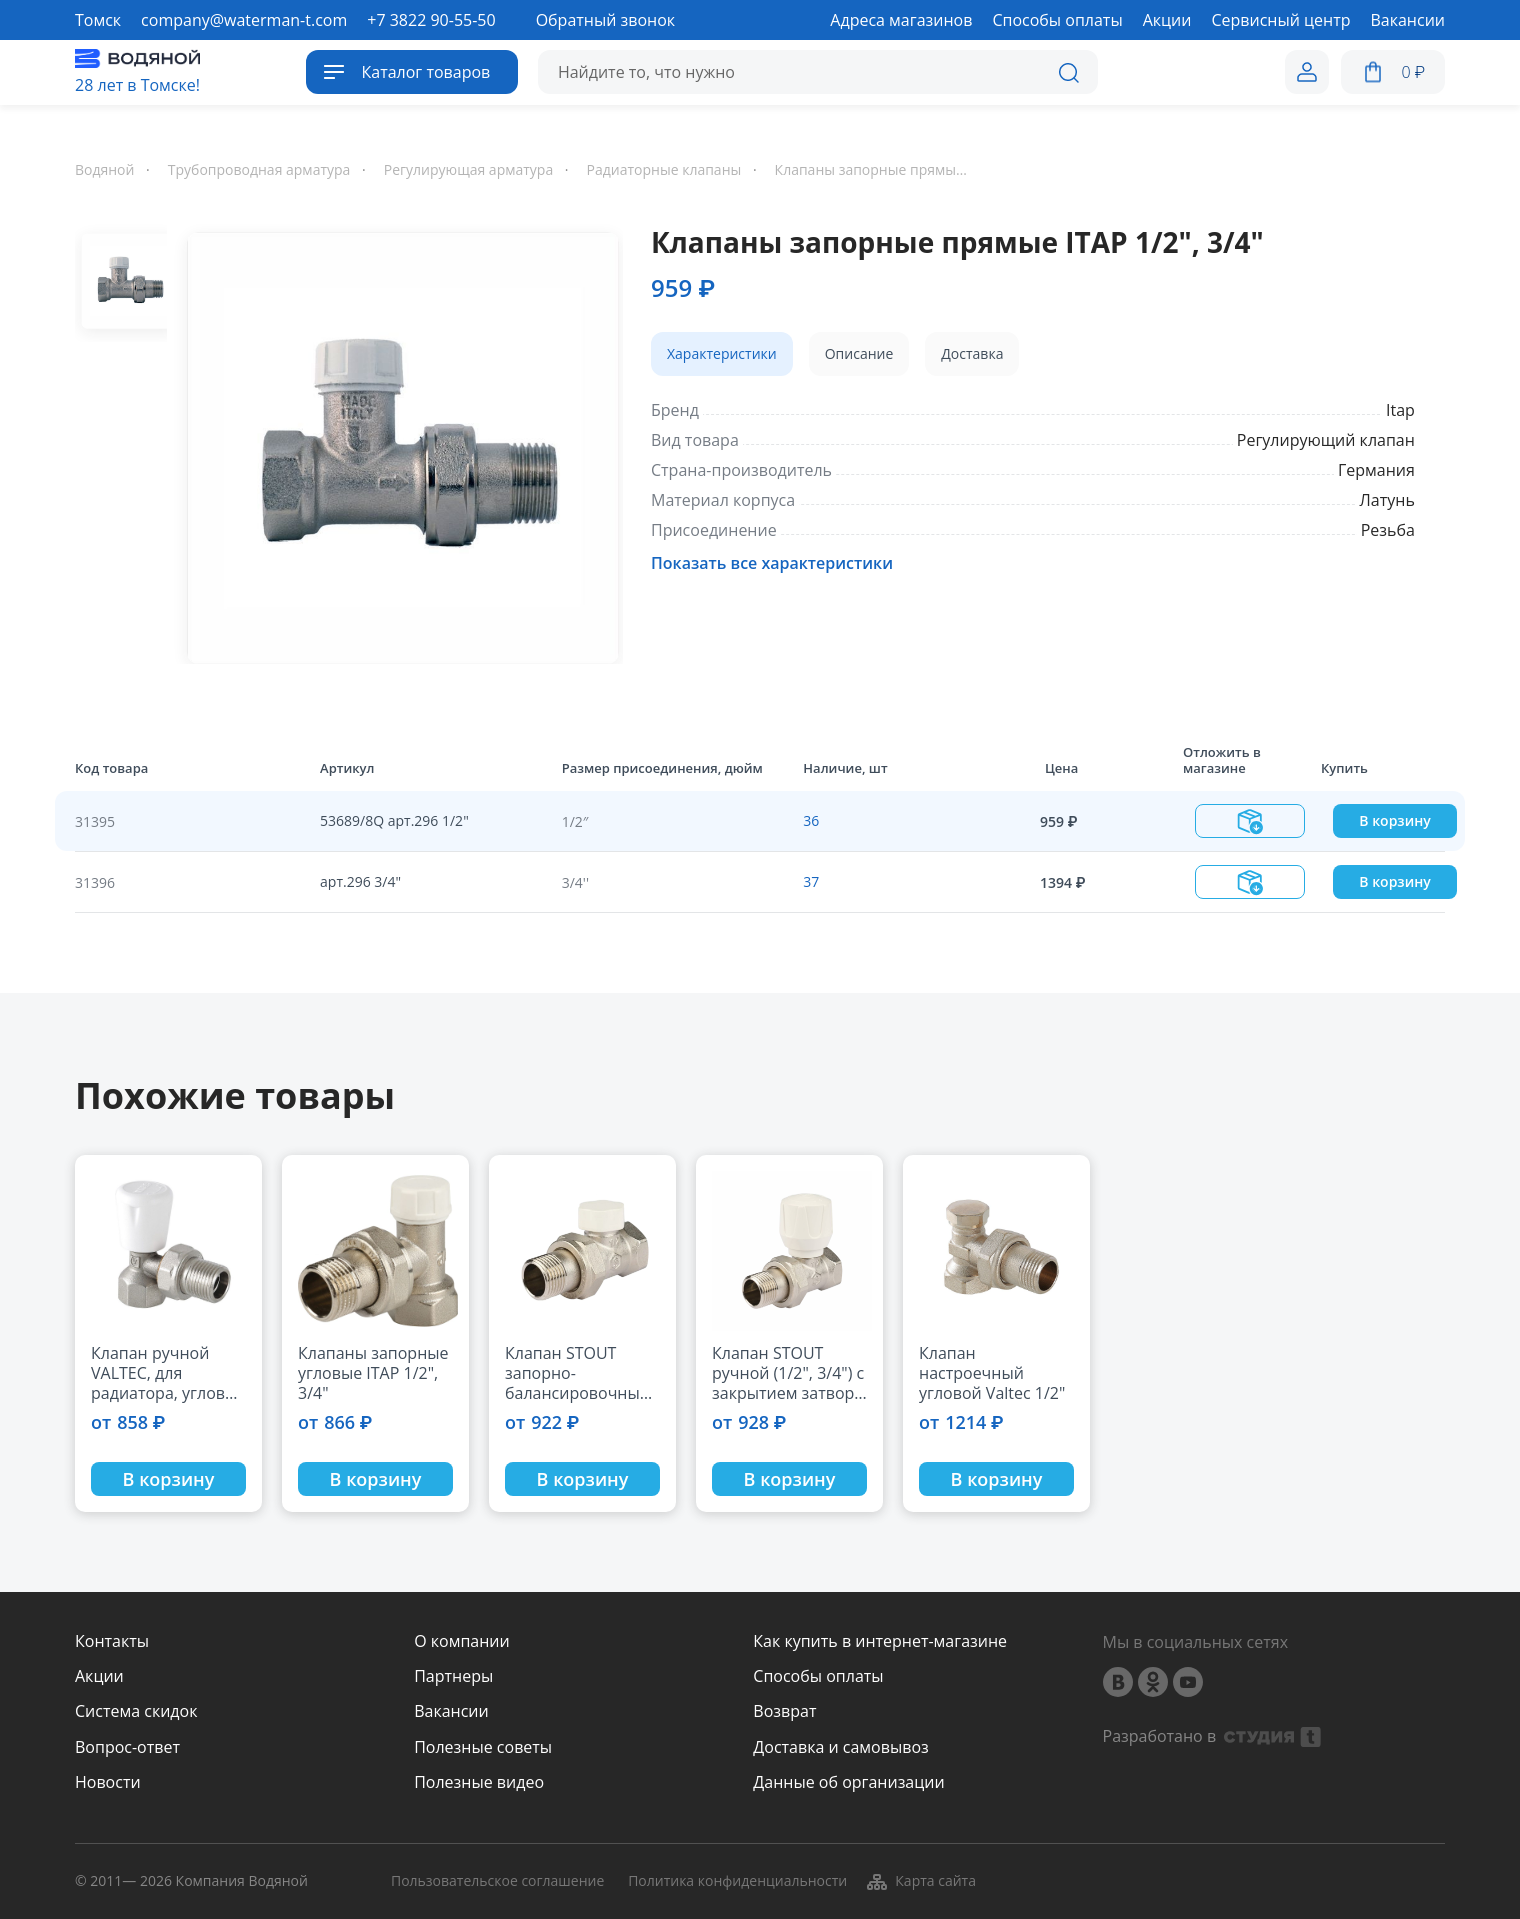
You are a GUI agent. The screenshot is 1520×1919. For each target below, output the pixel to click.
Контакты (112, 1641)
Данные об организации (848, 1782)
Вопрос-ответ (127, 1747)
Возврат (784, 1711)
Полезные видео (479, 1782)
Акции (99, 1676)
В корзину (1394, 820)
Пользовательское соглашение (497, 1881)
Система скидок (136, 1711)
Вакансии (451, 1711)
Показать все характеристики (772, 563)
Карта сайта (920, 1882)
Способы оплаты (818, 1676)
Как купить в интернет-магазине (880, 1641)
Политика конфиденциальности (737, 1881)
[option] (395, 444)
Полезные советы (483, 1747)
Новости (108, 1782)
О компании (462, 1641)
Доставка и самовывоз (840, 1747)
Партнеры (453, 1676)
